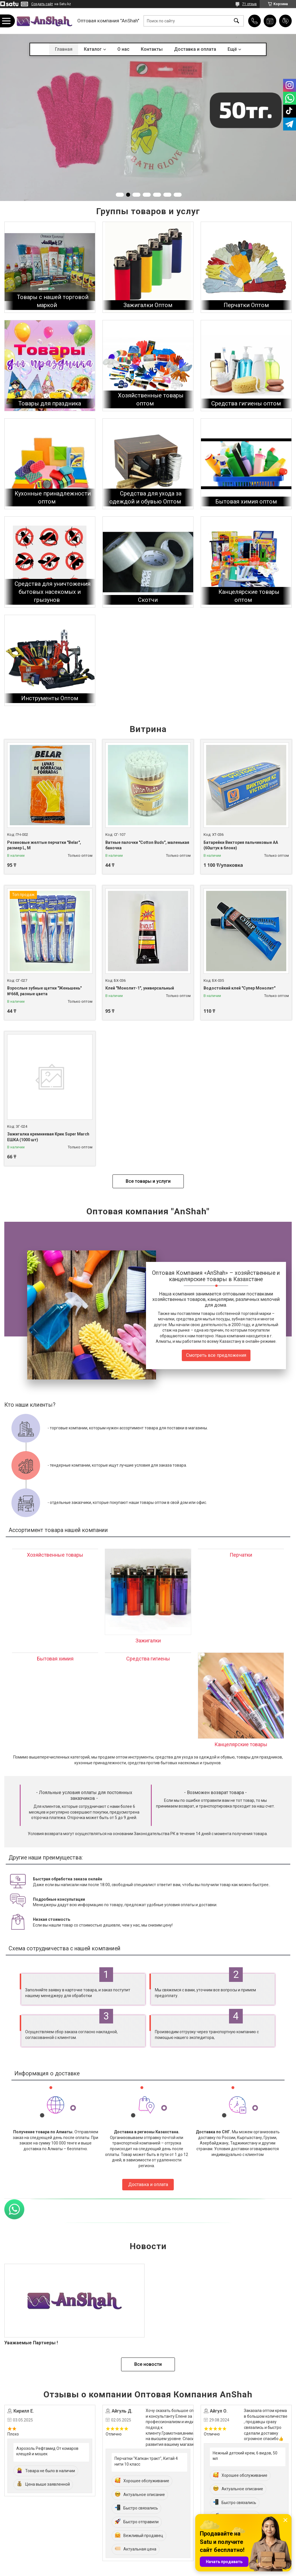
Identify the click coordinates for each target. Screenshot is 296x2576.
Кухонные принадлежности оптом (53, 497)
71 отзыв (249, 4)
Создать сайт (42, 4)
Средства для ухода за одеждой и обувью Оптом (145, 497)
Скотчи (148, 599)
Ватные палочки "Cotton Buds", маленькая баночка (147, 845)
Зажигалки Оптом (147, 305)
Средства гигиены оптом (246, 403)
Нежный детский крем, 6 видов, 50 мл (245, 2456)
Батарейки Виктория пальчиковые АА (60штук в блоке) (241, 845)
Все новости (148, 2364)
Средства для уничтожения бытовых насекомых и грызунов (52, 591)
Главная (63, 49)
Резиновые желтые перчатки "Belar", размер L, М (44, 845)
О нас (123, 49)
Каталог (93, 49)
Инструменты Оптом (49, 698)
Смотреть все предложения (216, 1355)
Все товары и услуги (148, 1181)
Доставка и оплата (195, 49)
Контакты (152, 49)
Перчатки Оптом (246, 305)
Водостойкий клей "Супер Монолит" (239, 988)
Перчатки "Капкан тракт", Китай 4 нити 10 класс (146, 2461)
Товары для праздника (49, 403)
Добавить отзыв (285, 21)
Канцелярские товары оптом (248, 595)
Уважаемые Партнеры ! (31, 2342)
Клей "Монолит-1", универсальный (139, 988)
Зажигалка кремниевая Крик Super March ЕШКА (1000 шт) (48, 1137)
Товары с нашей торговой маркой (52, 301)
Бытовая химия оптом (246, 501)
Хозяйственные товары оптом (150, 399)
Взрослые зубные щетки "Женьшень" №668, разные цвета (44, 991)
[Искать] (236, 21)
